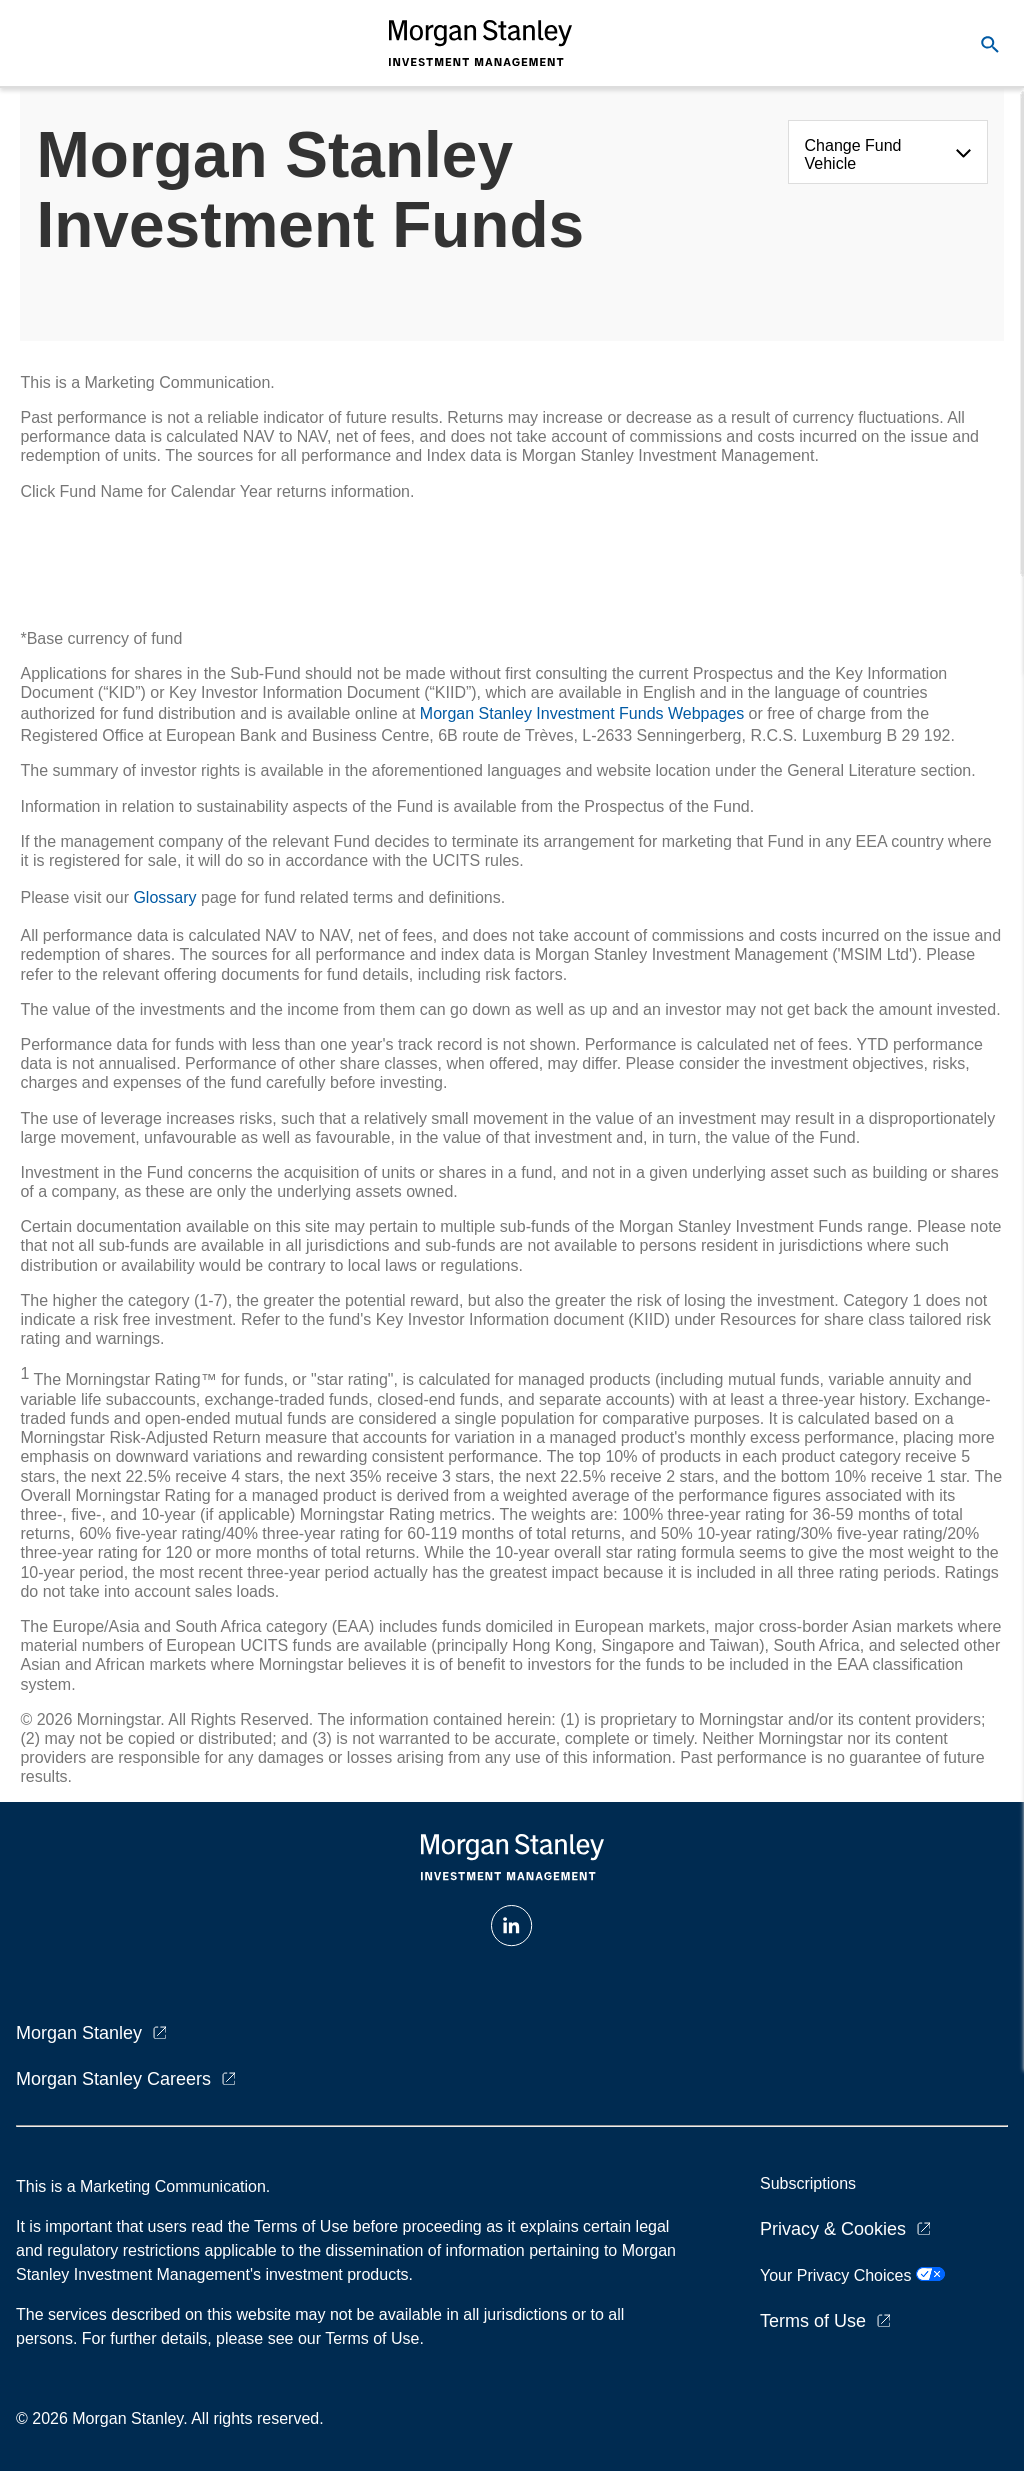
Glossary (164, 897)
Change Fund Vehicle (853, 154)
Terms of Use (813, 2321)
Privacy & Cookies (833, 2229)
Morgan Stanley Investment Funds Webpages (582, 713)
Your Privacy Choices (852, 2275)
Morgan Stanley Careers (113, 2079)
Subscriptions (808, 2183)
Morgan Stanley (79, 2033)
